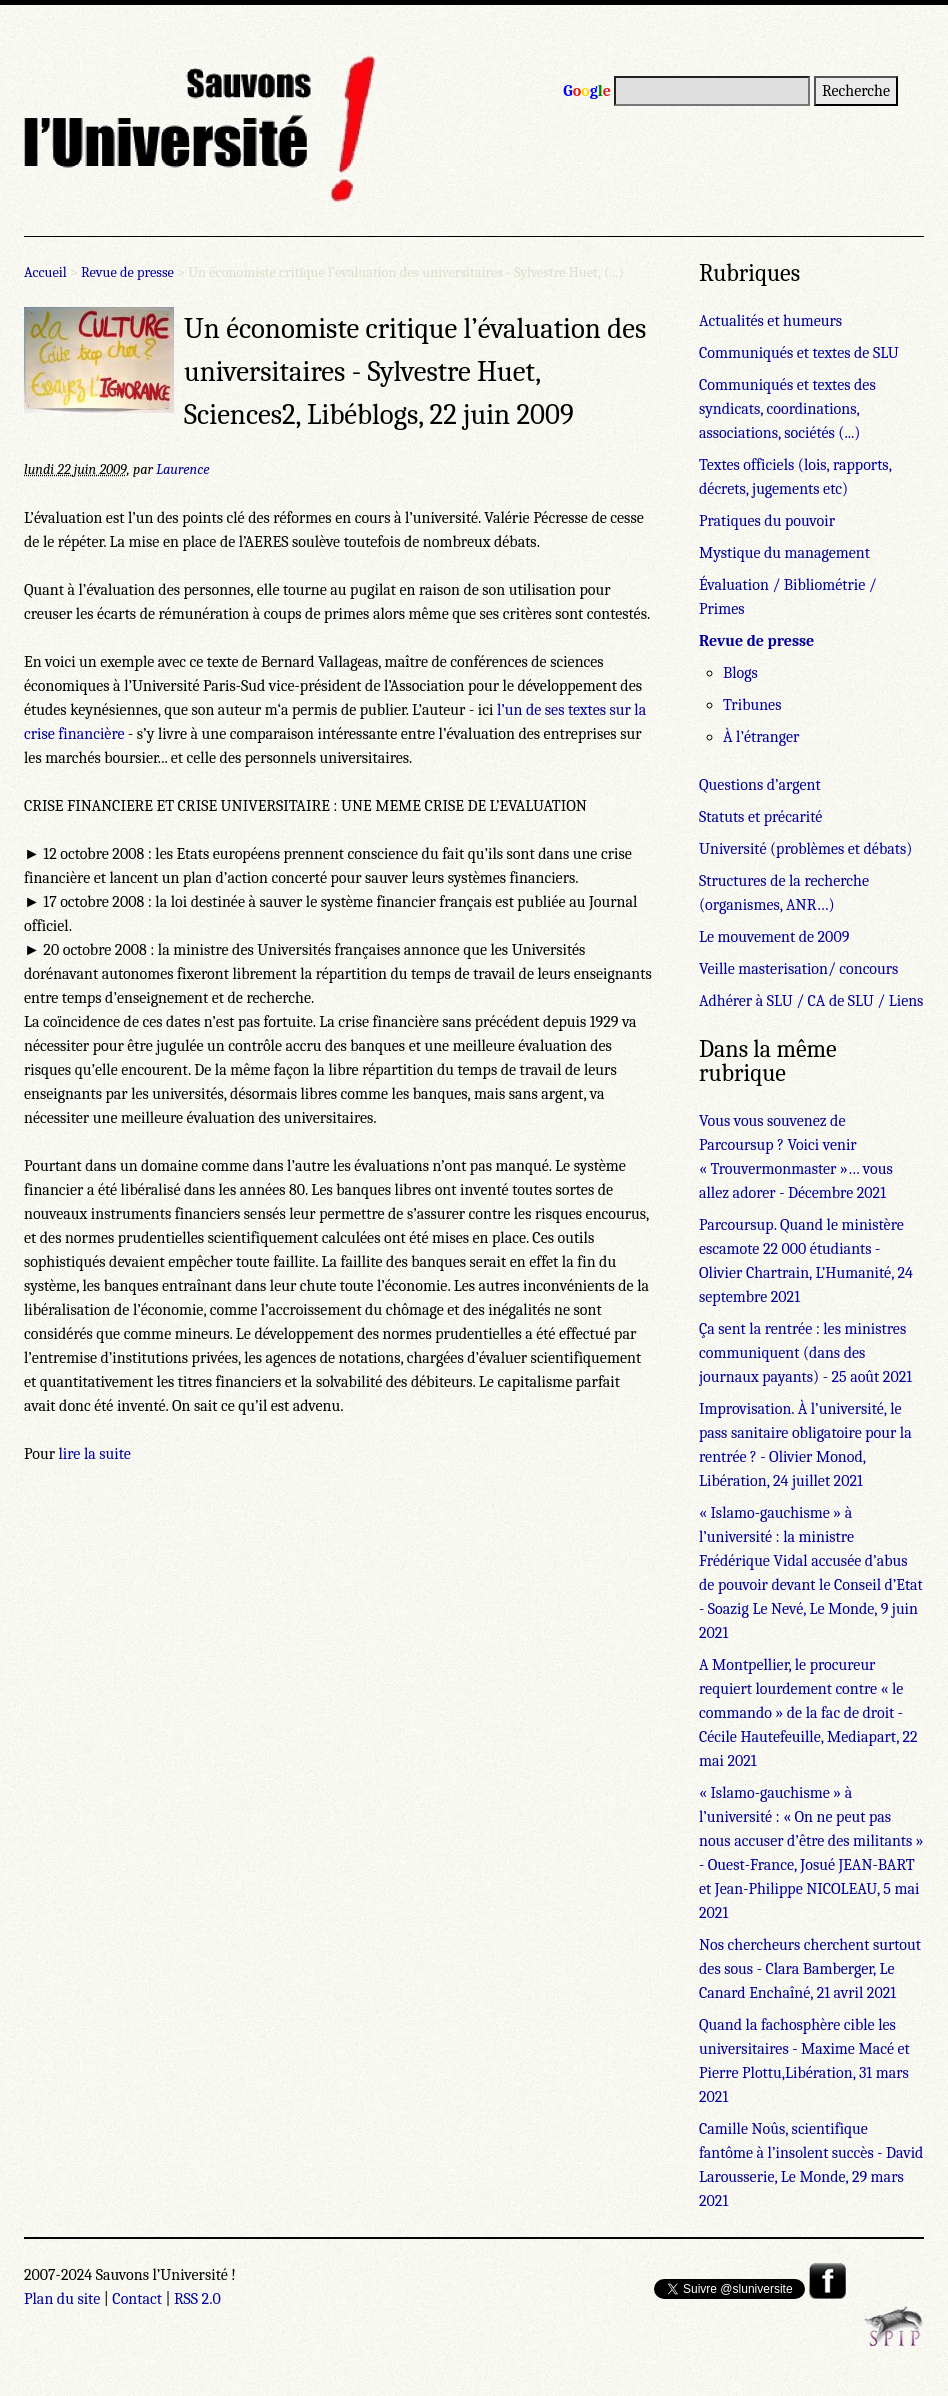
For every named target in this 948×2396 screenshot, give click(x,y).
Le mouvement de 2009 (774, 937)
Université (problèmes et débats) (805, 849)
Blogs (740, 673)
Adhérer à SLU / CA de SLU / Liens (811, 1001)
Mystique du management (784, 553)
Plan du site (62, 2299)
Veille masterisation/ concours (798, 969)
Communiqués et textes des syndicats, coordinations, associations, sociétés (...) (787, 409)
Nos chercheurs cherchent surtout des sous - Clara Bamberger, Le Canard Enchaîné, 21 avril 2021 (810, 1969)
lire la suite (95, 1454)
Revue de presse (127, 272)
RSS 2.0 (197, 2299)
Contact (137, 2299)
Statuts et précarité (760, 817)
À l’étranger (761, 737)
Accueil (45, 272)
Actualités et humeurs (770, 321)
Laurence (182, 469)
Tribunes (752, 705)
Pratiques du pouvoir (767, 521)
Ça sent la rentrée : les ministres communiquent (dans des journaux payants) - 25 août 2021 (805, 1353)
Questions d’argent (760, 785)
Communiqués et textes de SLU (799, 353)
